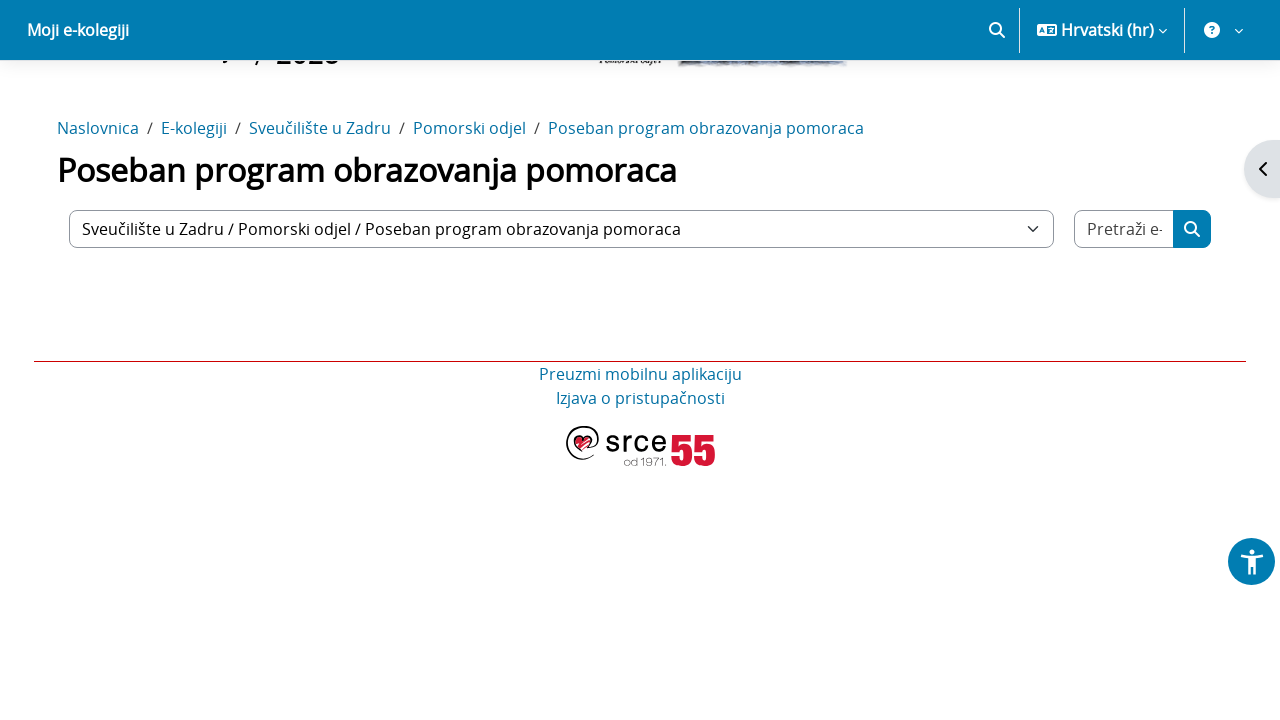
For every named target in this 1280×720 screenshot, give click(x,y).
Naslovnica (112, 198)
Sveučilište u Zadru (334, 198)
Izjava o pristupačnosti (640, 468)
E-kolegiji (208, 198)
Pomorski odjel (483, 198)
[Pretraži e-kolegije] (1112, 299)
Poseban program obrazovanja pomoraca (720, 198)
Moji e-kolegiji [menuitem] (78, 100)
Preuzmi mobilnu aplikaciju (640, 444)
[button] (997, 100)
